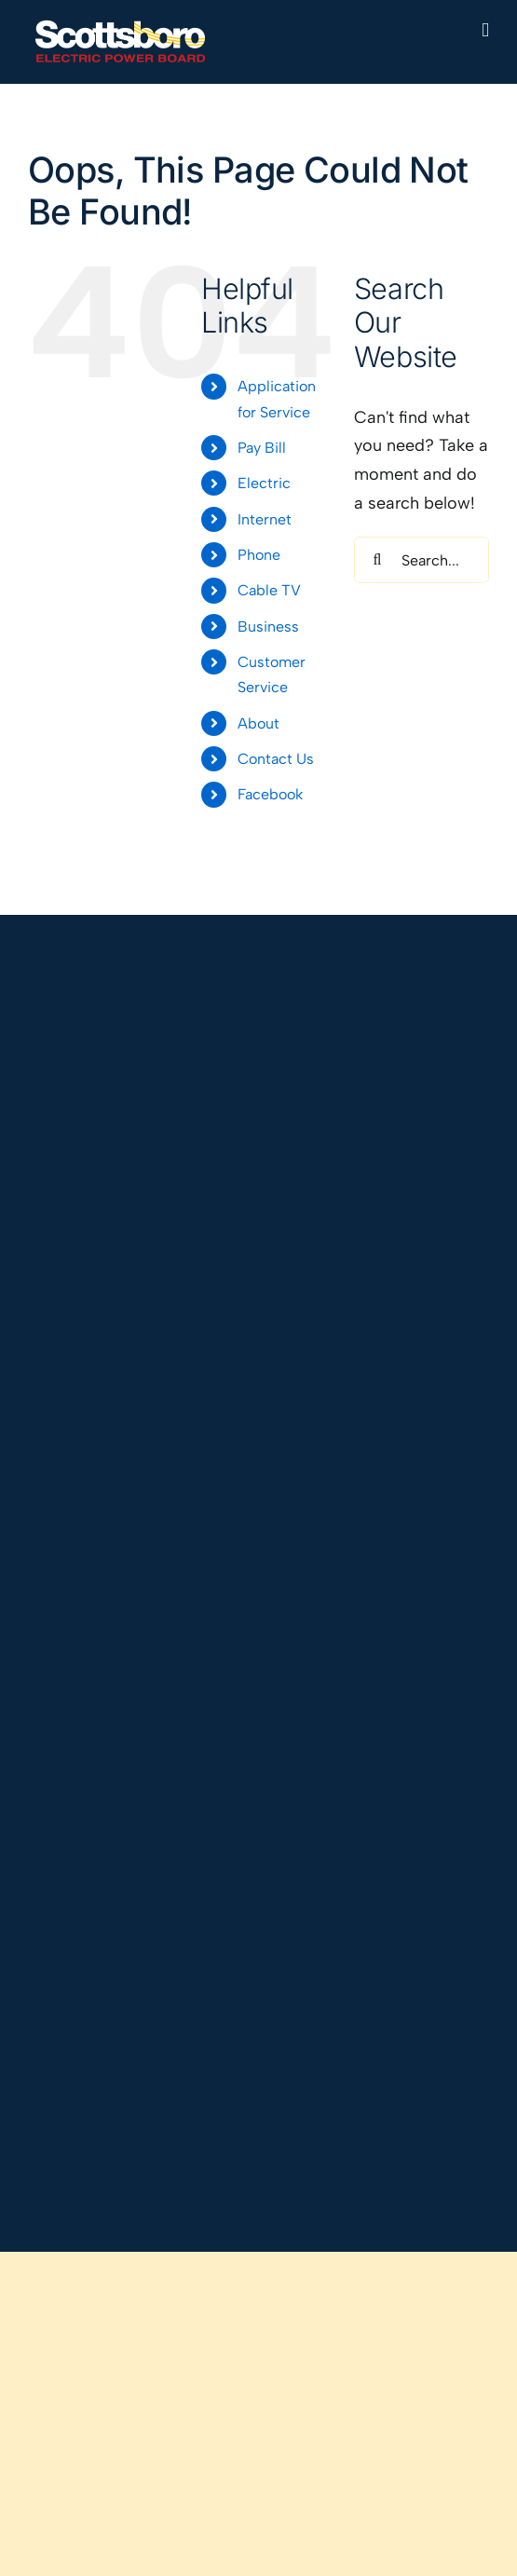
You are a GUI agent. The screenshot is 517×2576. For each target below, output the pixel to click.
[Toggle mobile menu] (485, 30)
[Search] (377, 560)
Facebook (270, 794)
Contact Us (276, 759)
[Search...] (421, 560)
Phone (259, 555)
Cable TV (269, 590)
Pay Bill (262, 448)
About (258, 723)
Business (268, 626)
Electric (264, 483)
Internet (265, 519)
